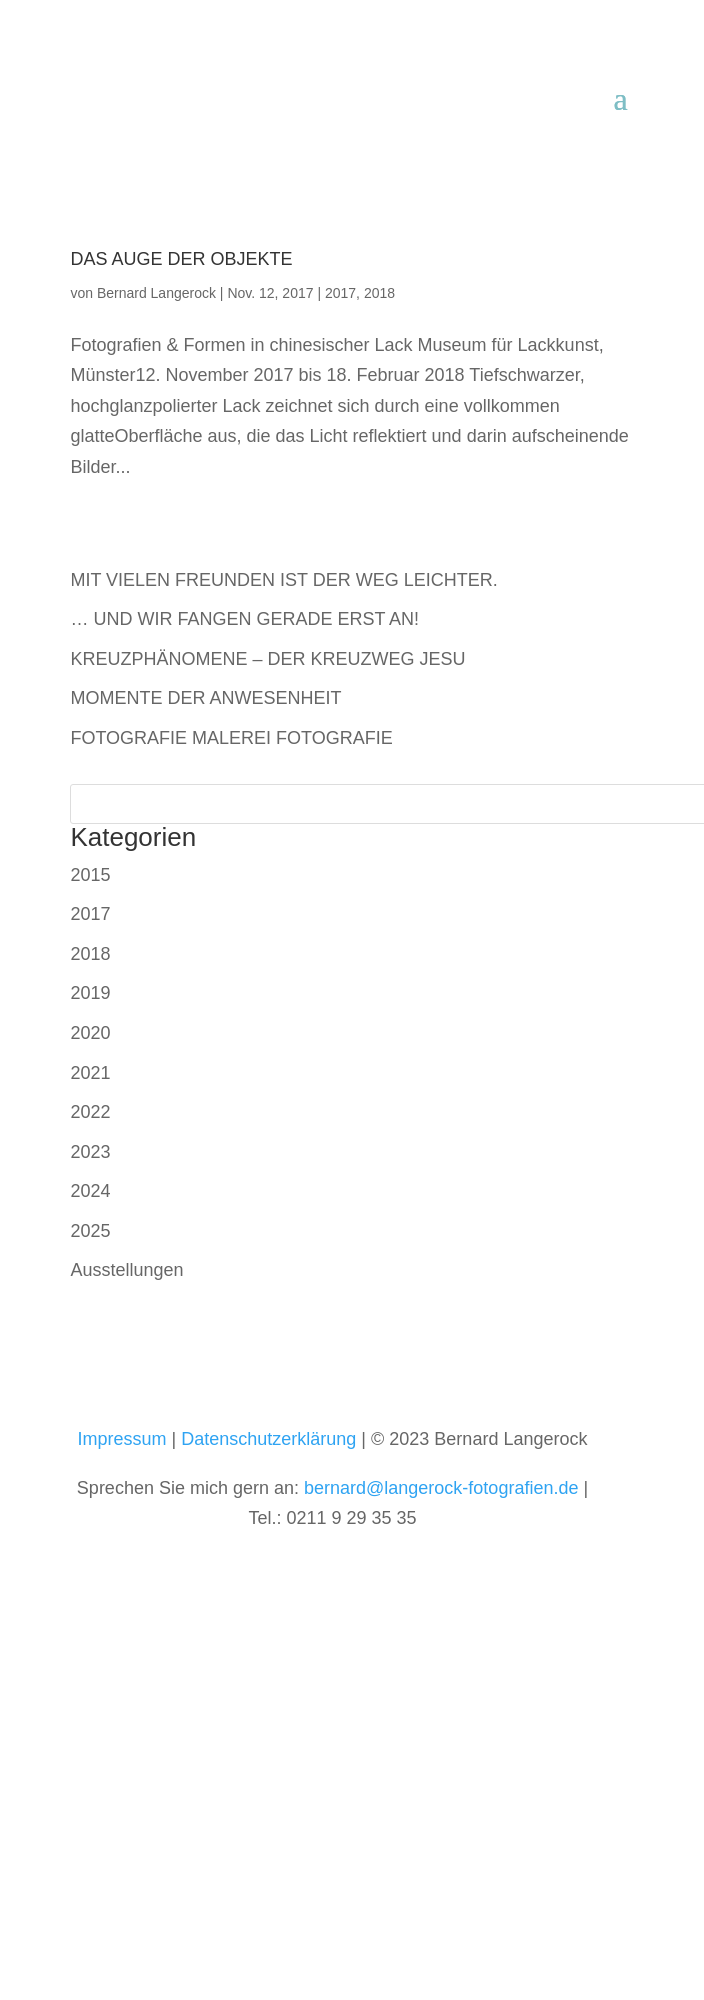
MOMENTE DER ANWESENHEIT (205, 698)
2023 (90, 1152)
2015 (90, 875)
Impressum (122, 1439)
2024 (90, 1191)
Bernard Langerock (156, 293)
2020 (90, 1033)
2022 (90, 1112)
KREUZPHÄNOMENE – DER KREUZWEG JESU (267, 659)
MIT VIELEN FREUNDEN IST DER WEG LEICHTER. (283, 580)
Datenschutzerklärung (268, 1439)
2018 (379, 293)
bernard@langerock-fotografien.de (441, 1488)
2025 (90, 1231)
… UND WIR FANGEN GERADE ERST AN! (244, 619)
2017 (340, 293)
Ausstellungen (126, 1270)
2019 (90, 993)
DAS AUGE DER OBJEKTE (181, 259)
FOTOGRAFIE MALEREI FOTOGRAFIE (231, 738)
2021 (90, 1073)
